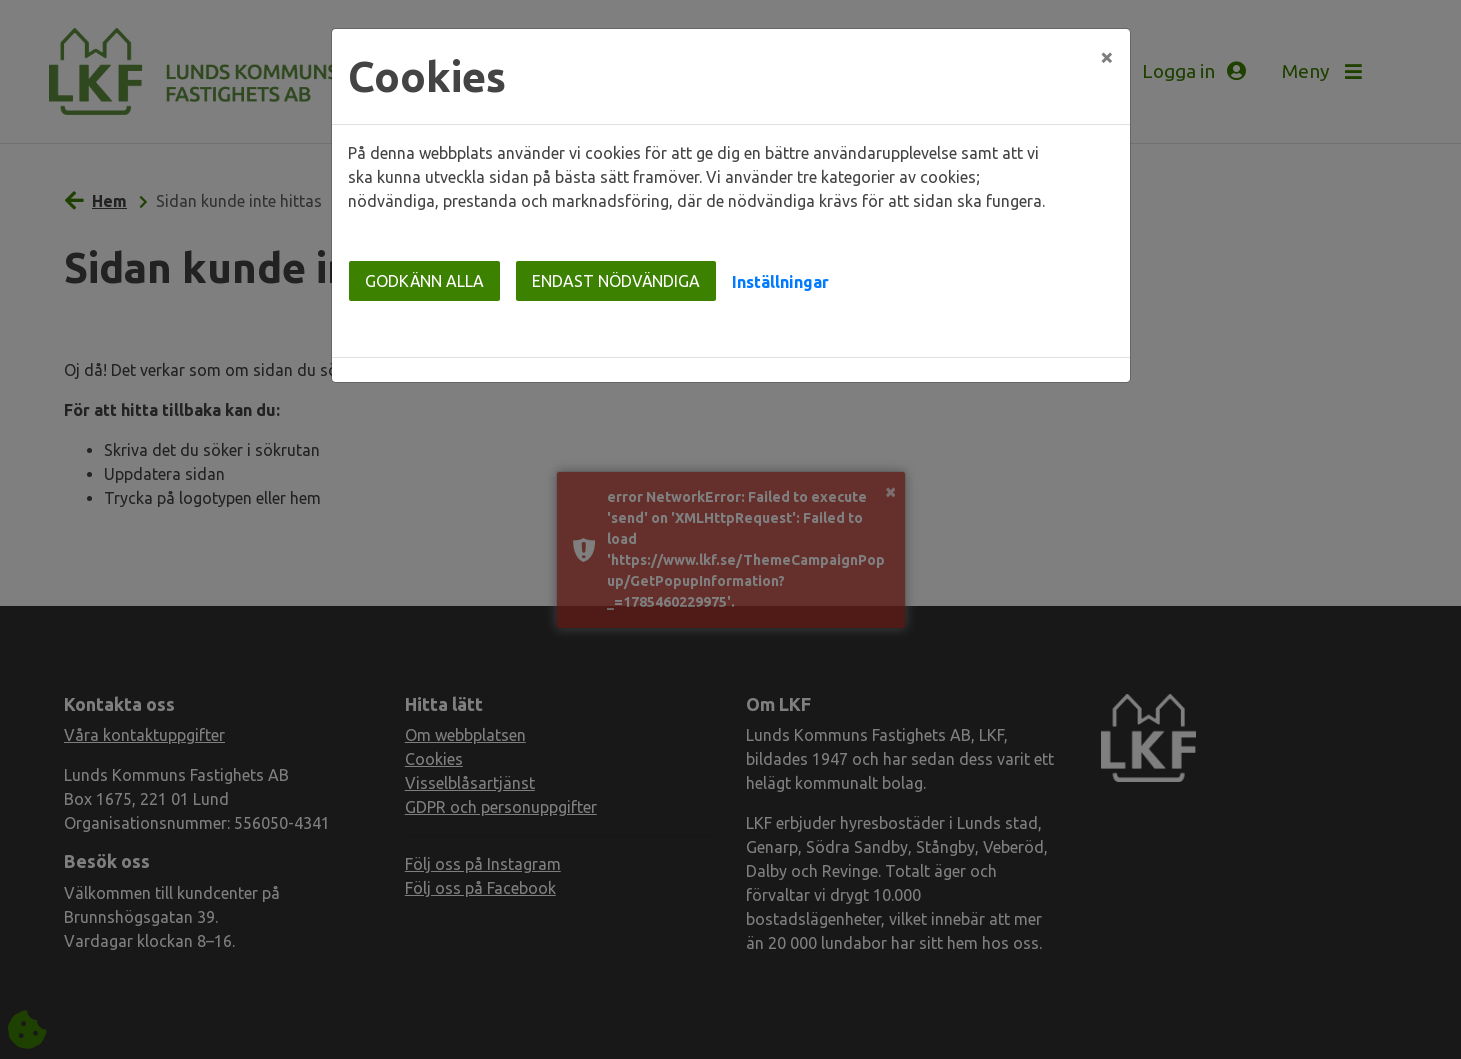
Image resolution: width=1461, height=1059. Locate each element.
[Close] (1107, 57)
